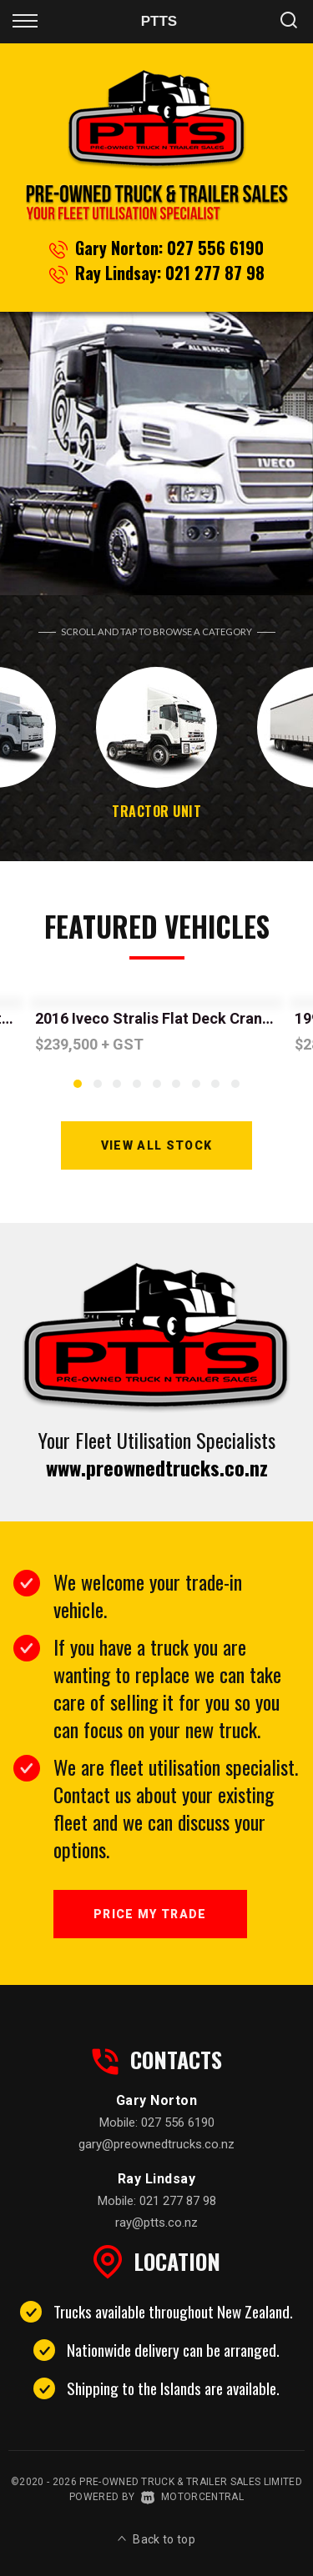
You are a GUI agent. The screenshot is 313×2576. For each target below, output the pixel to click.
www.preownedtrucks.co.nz (157, 1467)
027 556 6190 (215, 247)
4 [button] (136, 1090)
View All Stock (157, 1145)
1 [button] (78, 1090)
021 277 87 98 (215, 272)
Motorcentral (192, 2497)
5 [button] (156, 1090)
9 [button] (235, 1090)
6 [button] (176, 1090)
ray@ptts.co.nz (156, 2222)
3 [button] (117, 1090)
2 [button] (97, 1090)
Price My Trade (150, 1914)
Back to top (156, 2539)
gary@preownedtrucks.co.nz (156, 2144)
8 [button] (216, 1090)
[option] (156, 453)
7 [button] (195, 1090)
